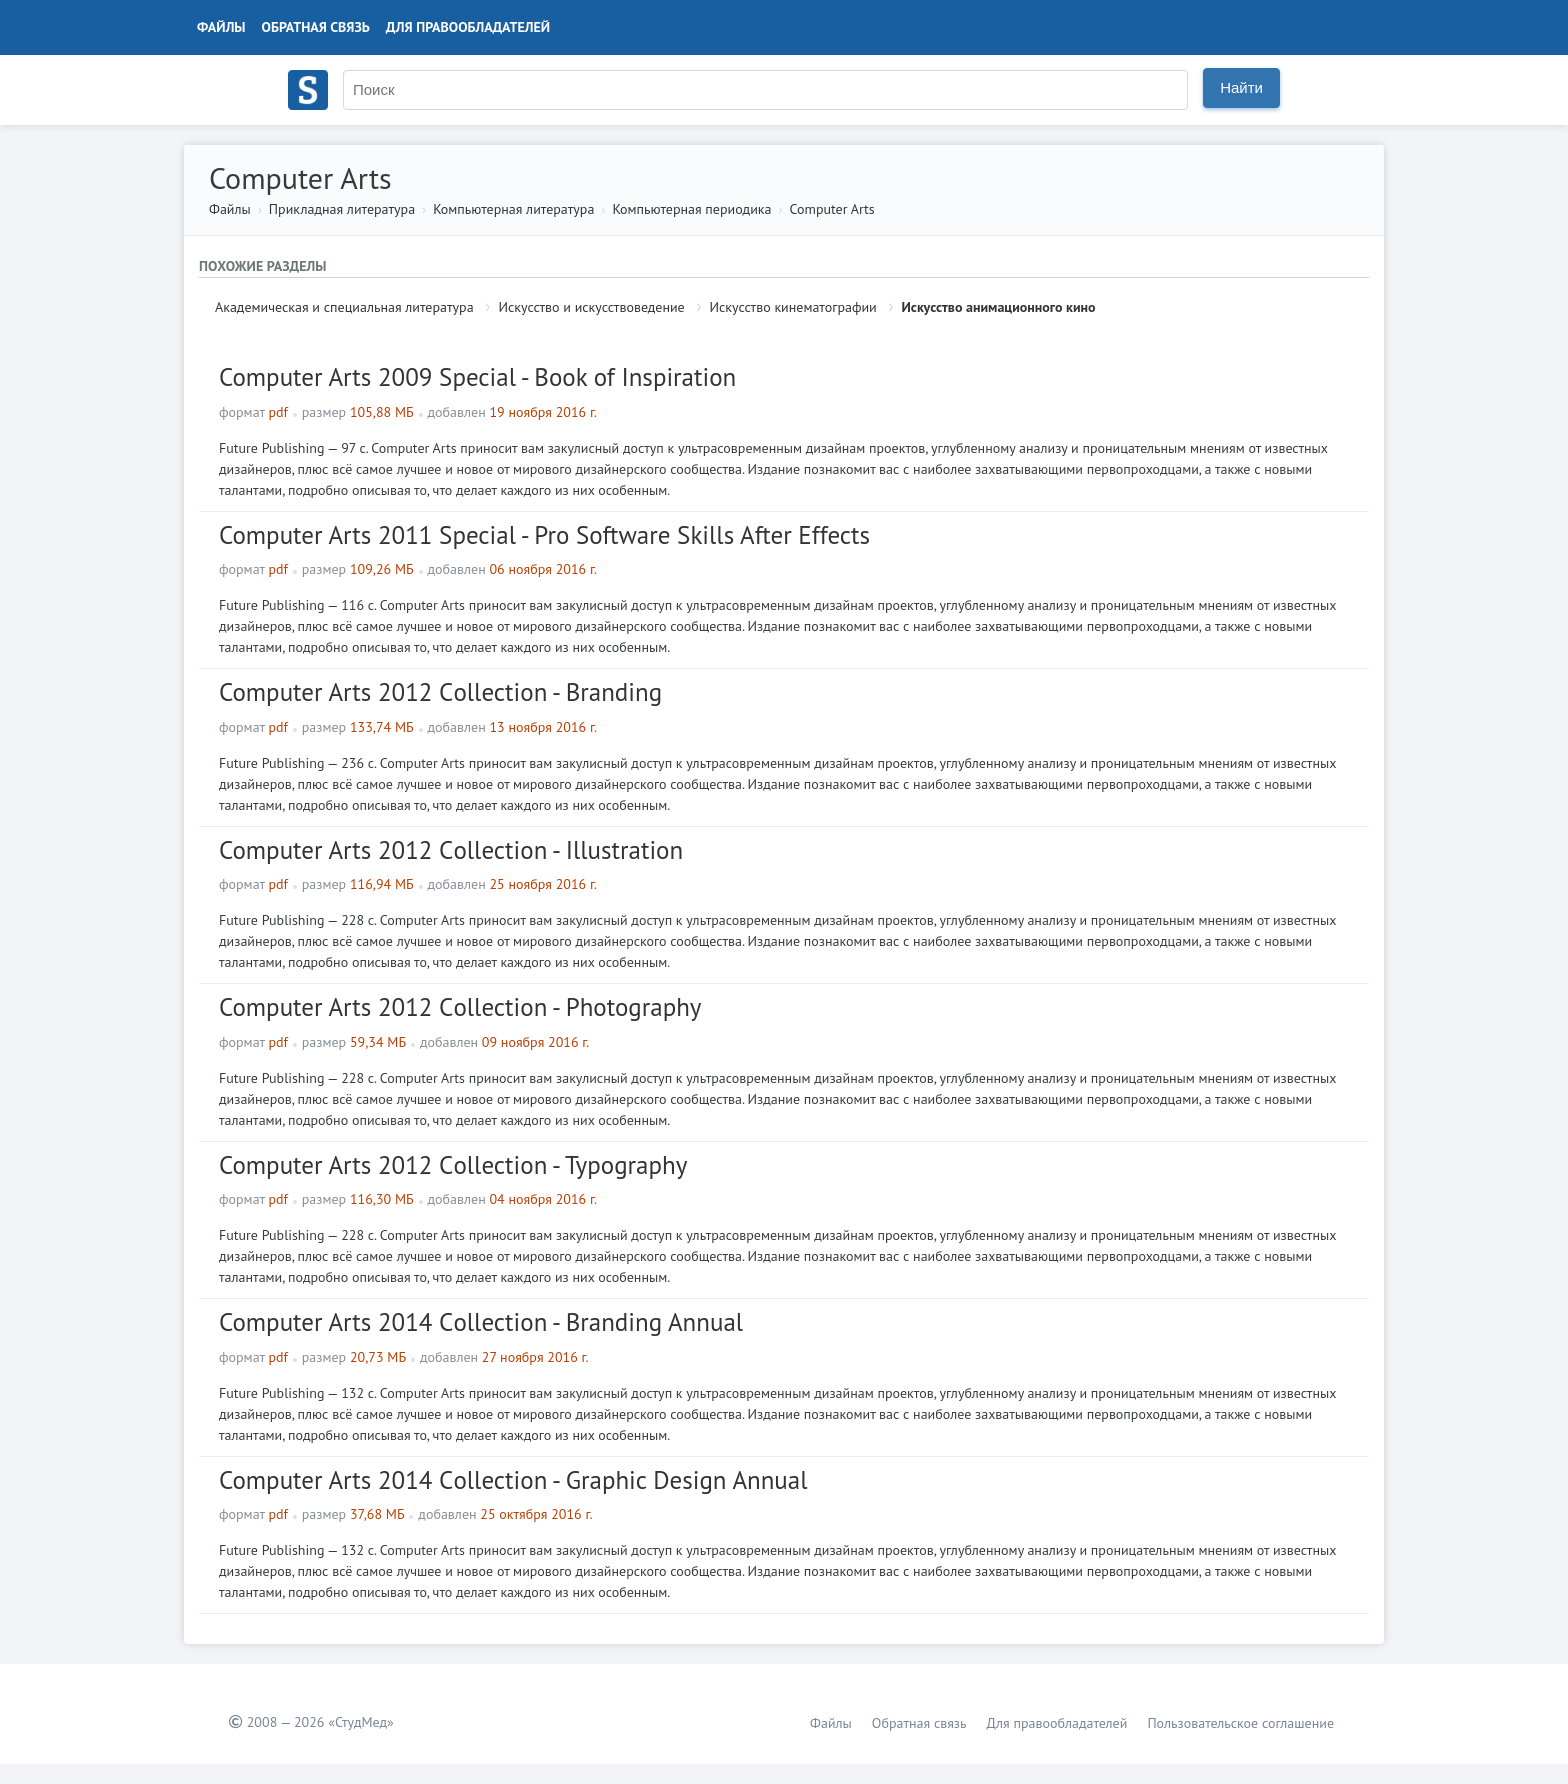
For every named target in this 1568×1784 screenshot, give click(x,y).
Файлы (221, 27)
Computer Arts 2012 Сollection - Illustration (451, 850)
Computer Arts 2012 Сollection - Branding (440, 692)
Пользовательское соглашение (1240, 1723)
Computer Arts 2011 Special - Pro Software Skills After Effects (544, 535)
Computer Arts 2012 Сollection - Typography (453, 1165)
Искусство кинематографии (793, 307)
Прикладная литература (342, 209)
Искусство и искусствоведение (591, 307)
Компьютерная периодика (691, 209)
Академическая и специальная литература (344, 307)
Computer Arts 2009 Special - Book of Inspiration (477, 377)
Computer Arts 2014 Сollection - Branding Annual (481, 1322)
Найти (1241, 87)
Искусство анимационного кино (999, 307)
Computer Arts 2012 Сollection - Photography (460, 1007)
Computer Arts (832, 209)
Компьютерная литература (513, 209)
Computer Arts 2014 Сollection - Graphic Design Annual (513, 1480)
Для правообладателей (468, 27)
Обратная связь (316, 27)
